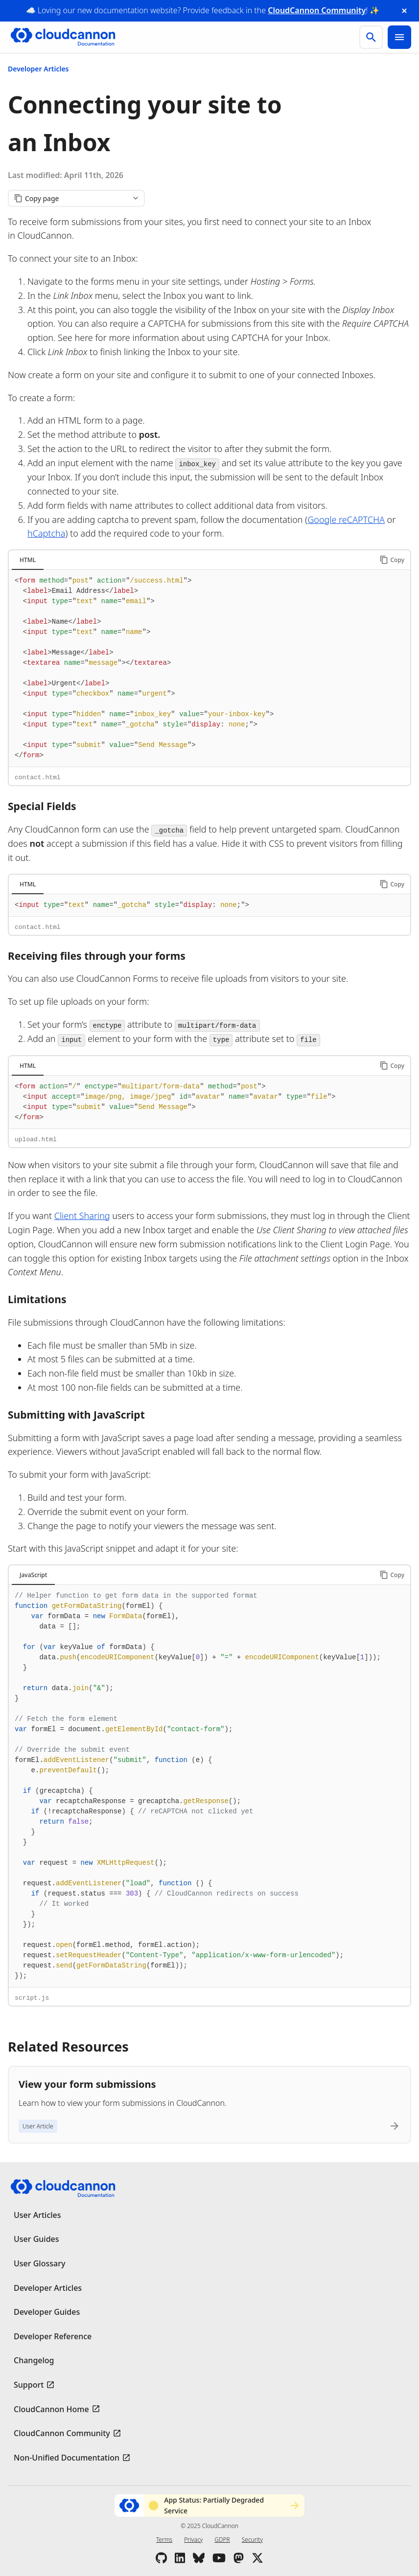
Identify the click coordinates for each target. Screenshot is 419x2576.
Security (252, 2539)
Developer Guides (47, 2311)
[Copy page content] (76, 198)
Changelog (34, 2360)
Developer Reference (53, 2336)
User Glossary (39, 2263)
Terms (164, 2539)
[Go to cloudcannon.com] (63, 37)
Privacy (193, 2539)
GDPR (222, 2539)
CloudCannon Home (51, 2409)
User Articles (37, 2215)
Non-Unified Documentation (66, 2457)
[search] (371, 37)
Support (29, 2384)
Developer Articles (38, 68)
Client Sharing (82, 1215)
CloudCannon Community (317, 10)
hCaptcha (46, 533)
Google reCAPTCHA (346, 519)
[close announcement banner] (404, 11)
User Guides (36, 2239)
